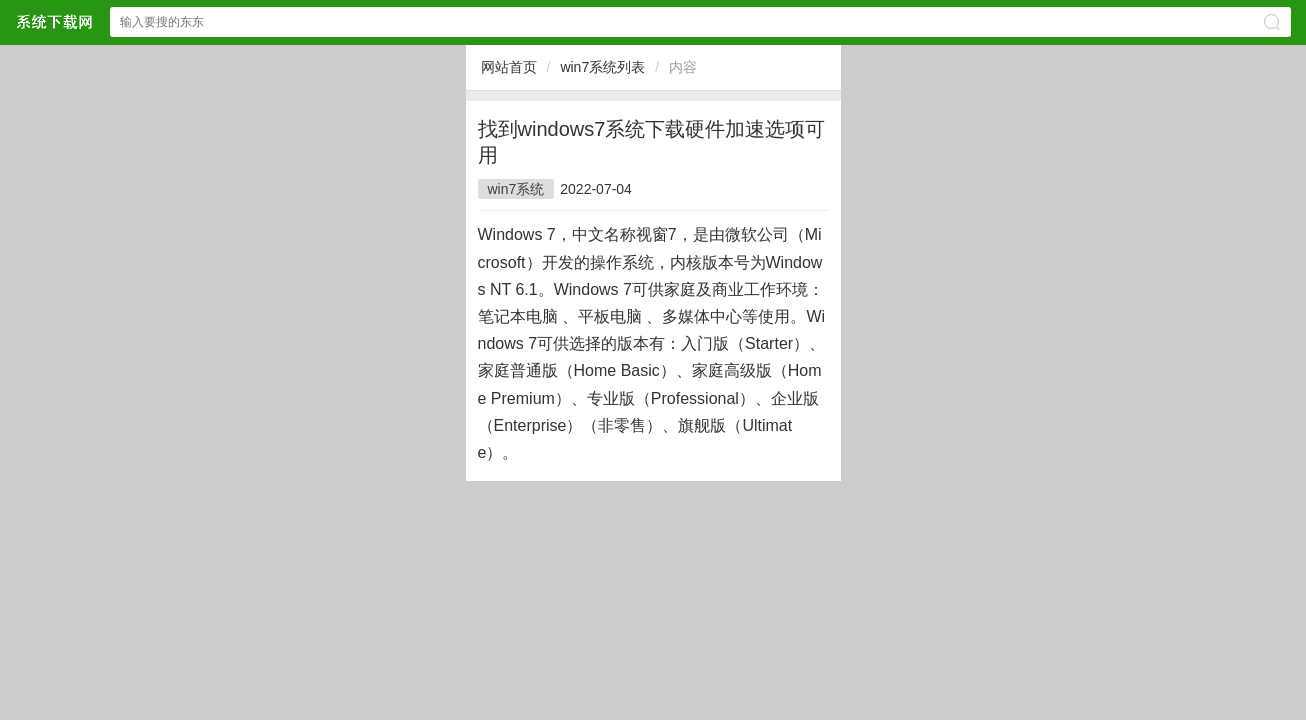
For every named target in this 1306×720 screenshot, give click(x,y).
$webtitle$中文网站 (54, 21)
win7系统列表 (602, 67)
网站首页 (509, 67)
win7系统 (516, 189)
